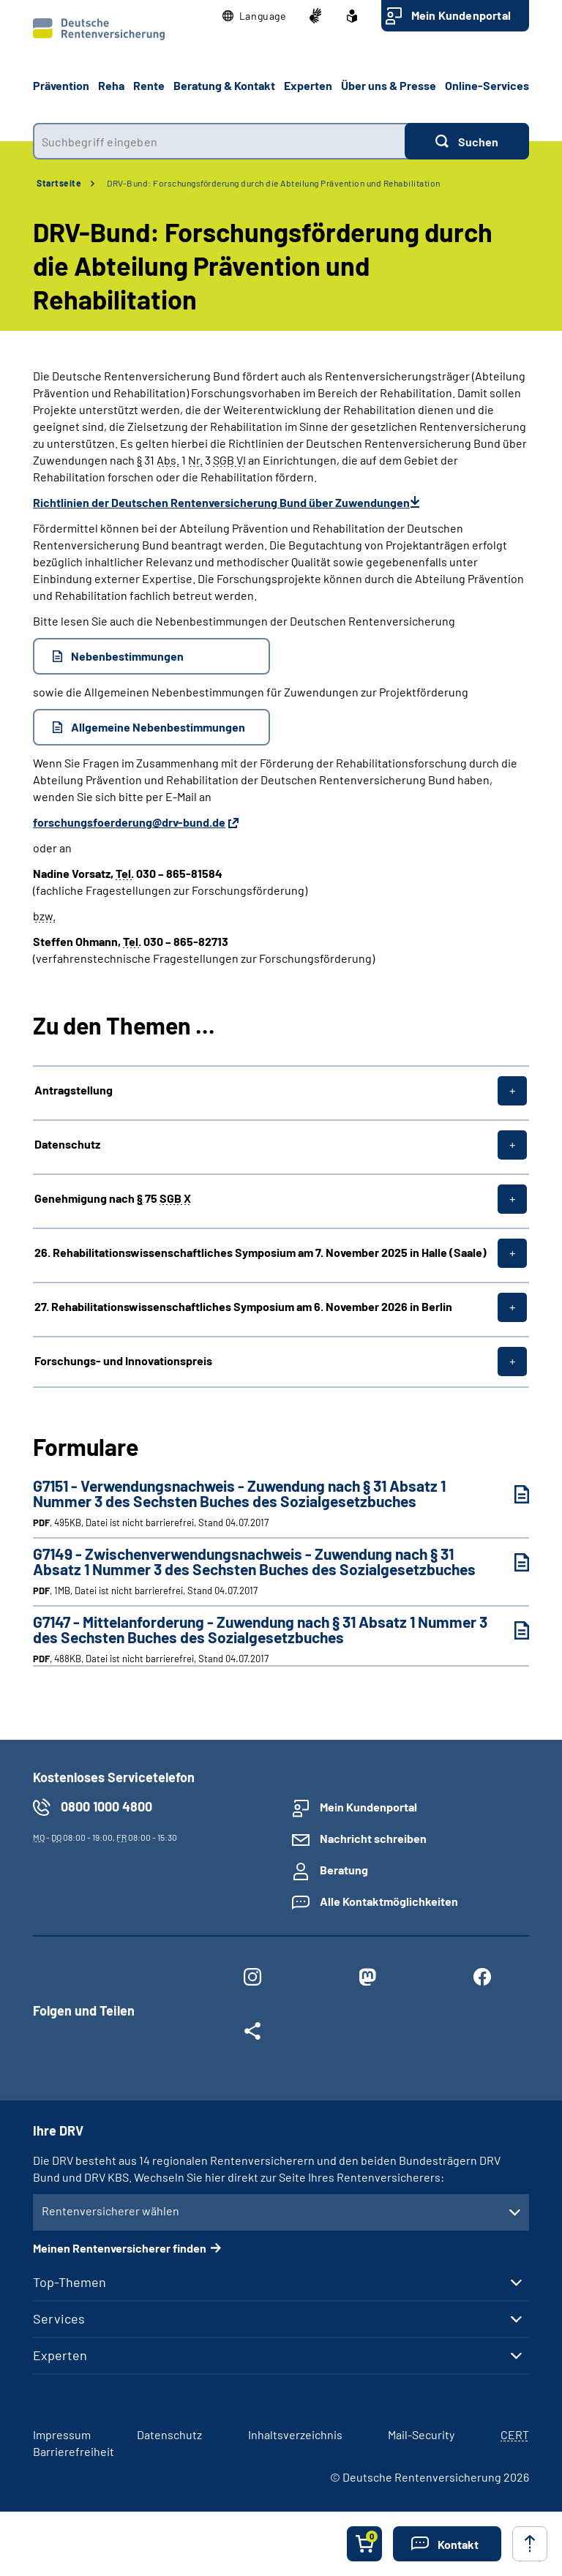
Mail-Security (421, 2434)
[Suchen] (467, 141)
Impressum (62, 2434)
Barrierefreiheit (73, 2451)
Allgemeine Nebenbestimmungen (158, 727)
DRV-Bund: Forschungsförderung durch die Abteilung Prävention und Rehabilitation (274, 183)
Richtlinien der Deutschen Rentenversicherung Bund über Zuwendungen (221, 502)
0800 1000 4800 (106, 1806)
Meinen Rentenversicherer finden (119, 2248)
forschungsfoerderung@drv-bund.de (129, 822)
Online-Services (487, 85)
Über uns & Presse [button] (388, 85)
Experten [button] (308, 85)
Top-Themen (69, 2281)
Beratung (344, 1870)
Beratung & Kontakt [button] (224, 85)
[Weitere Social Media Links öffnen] (252, 2034)
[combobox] (219, 141)
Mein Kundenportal (461, 15)
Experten (60, 2355)
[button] (254, 16)
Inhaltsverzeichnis (295, 2434)
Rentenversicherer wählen (110, 2211)
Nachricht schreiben (373, 1838)
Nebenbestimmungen (127, 656)
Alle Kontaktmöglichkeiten (389, 1901)
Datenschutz (169, 2434)
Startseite (59, 183)
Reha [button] (111, 85)
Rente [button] (149, 85)
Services (59, 2318)
